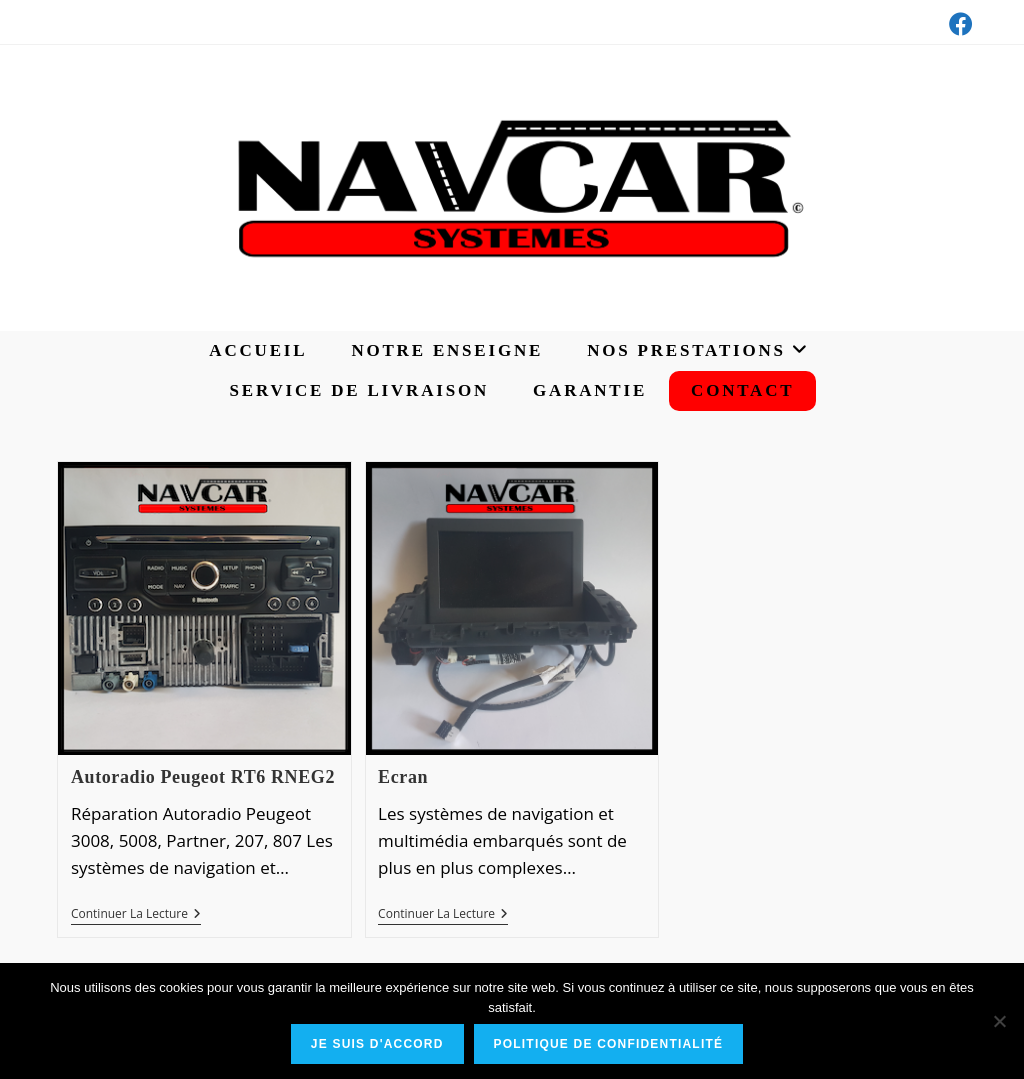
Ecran (403, 777)
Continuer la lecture (136, 915)
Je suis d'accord (377, 1044)
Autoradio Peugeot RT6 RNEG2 (203, 777)
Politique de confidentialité (609, 1044)
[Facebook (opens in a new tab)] (958, 24)
